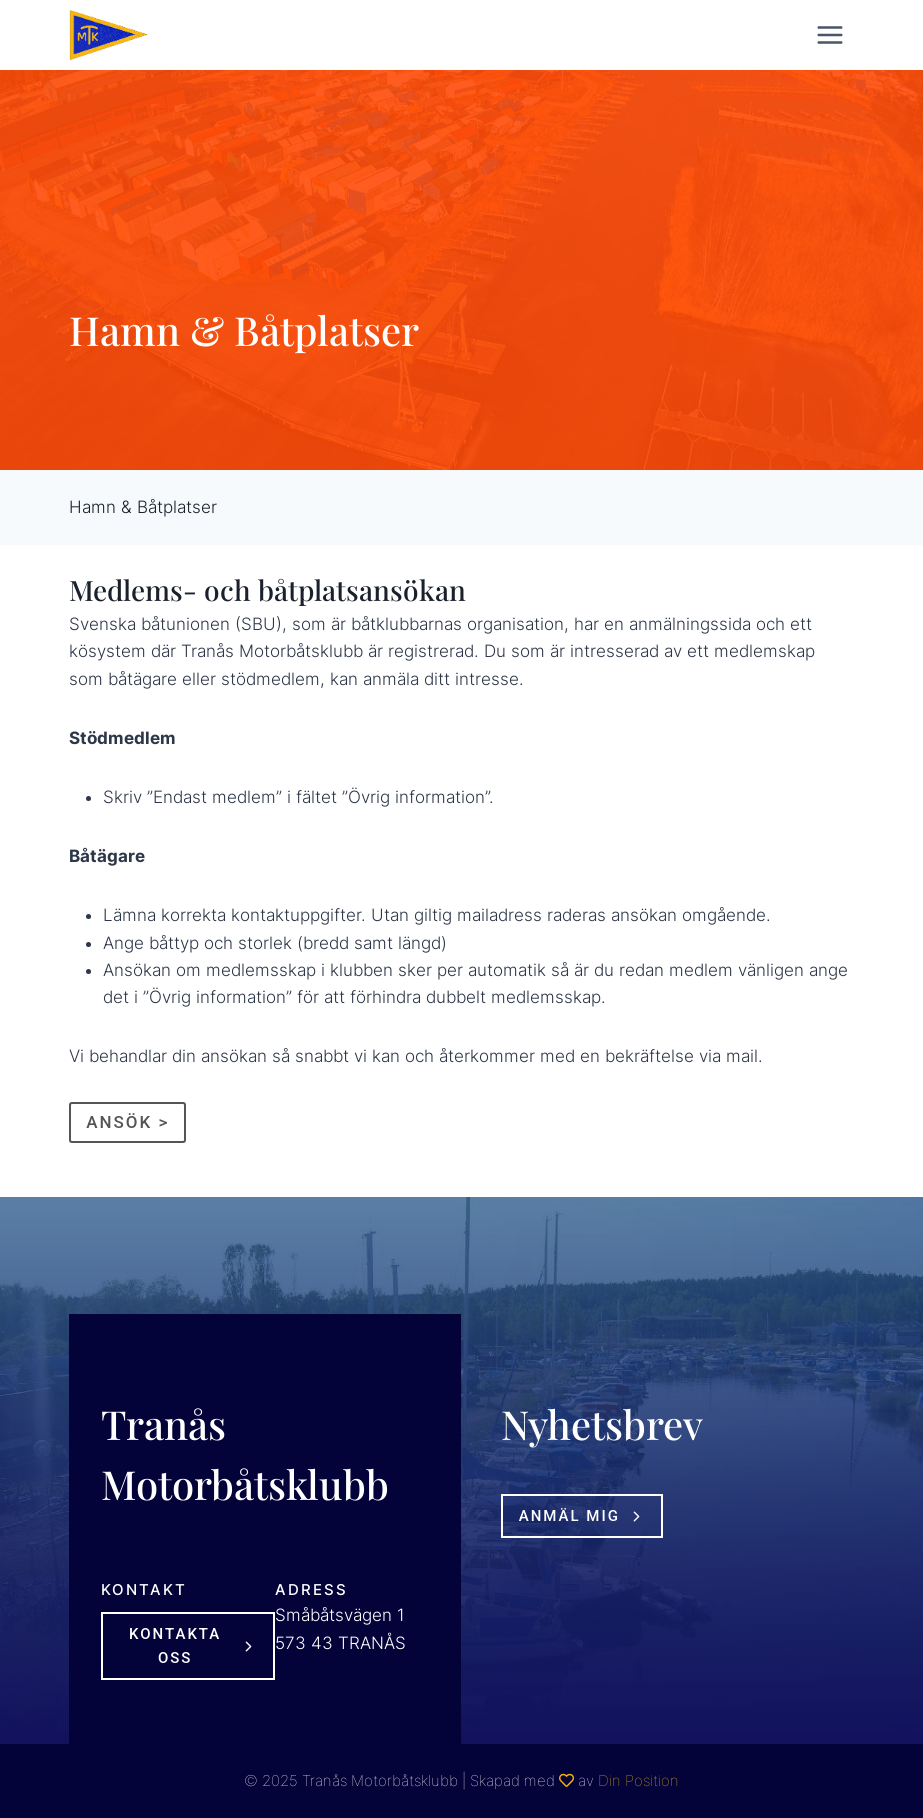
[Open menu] (830, 34)
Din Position (638, 1780)
